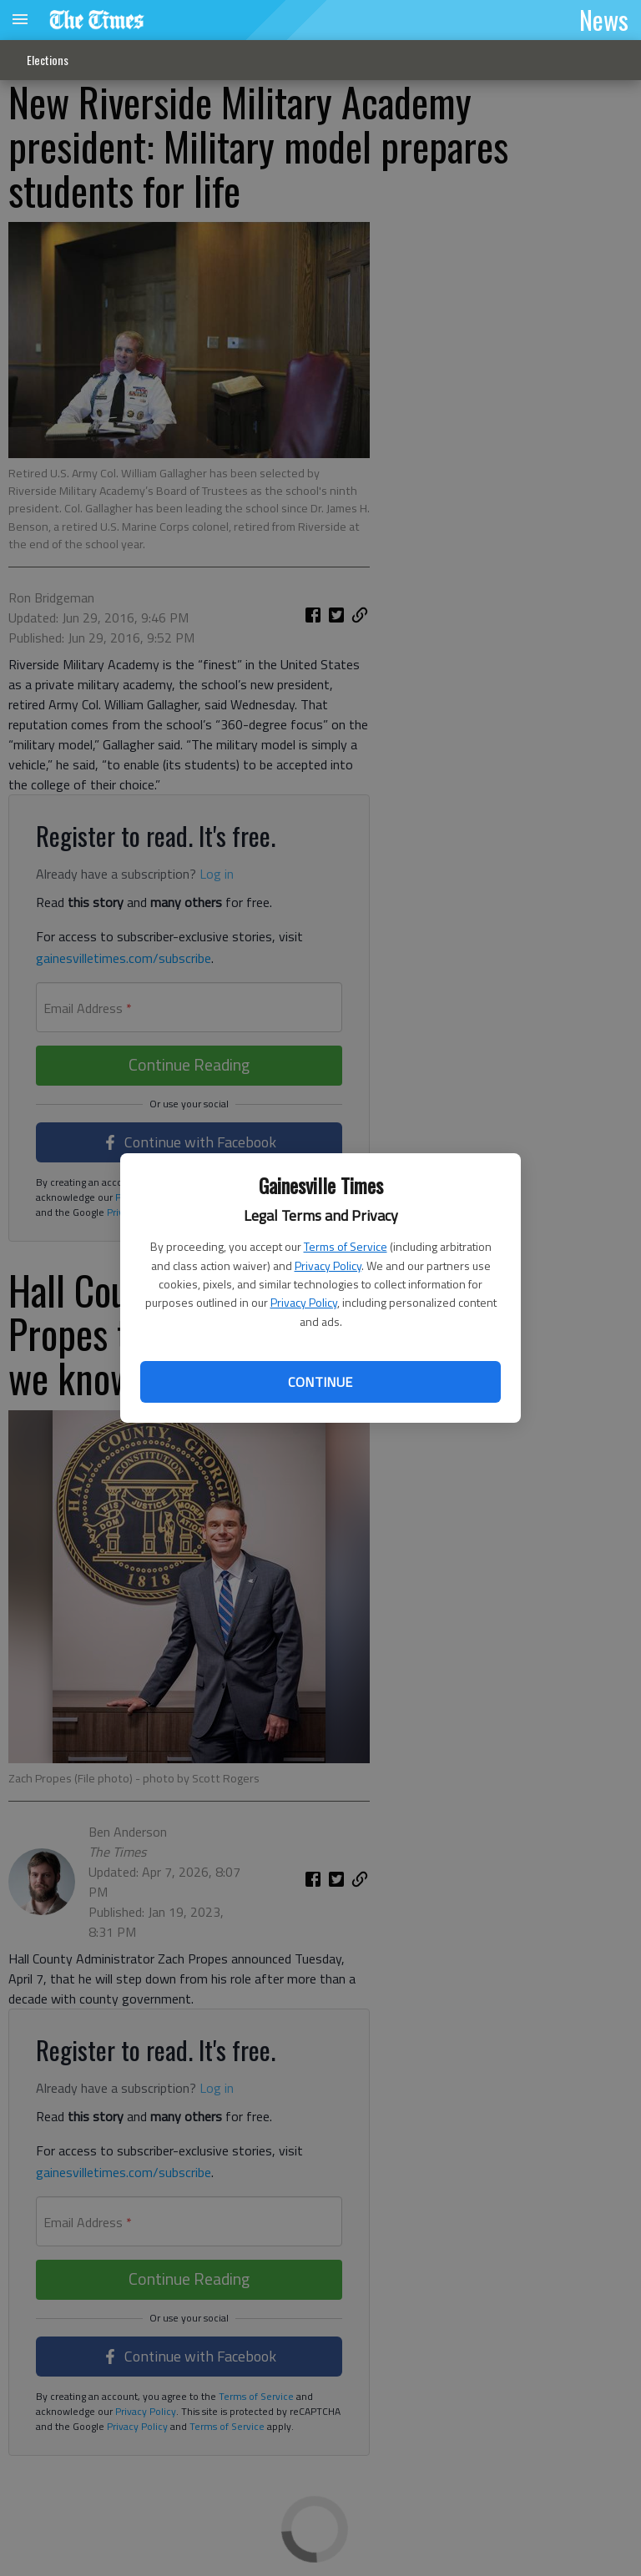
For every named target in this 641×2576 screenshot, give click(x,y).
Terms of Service (345, 1246)
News (603, 19)
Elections (47, 59)
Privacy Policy (328, 1265)
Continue (320, 1382)
